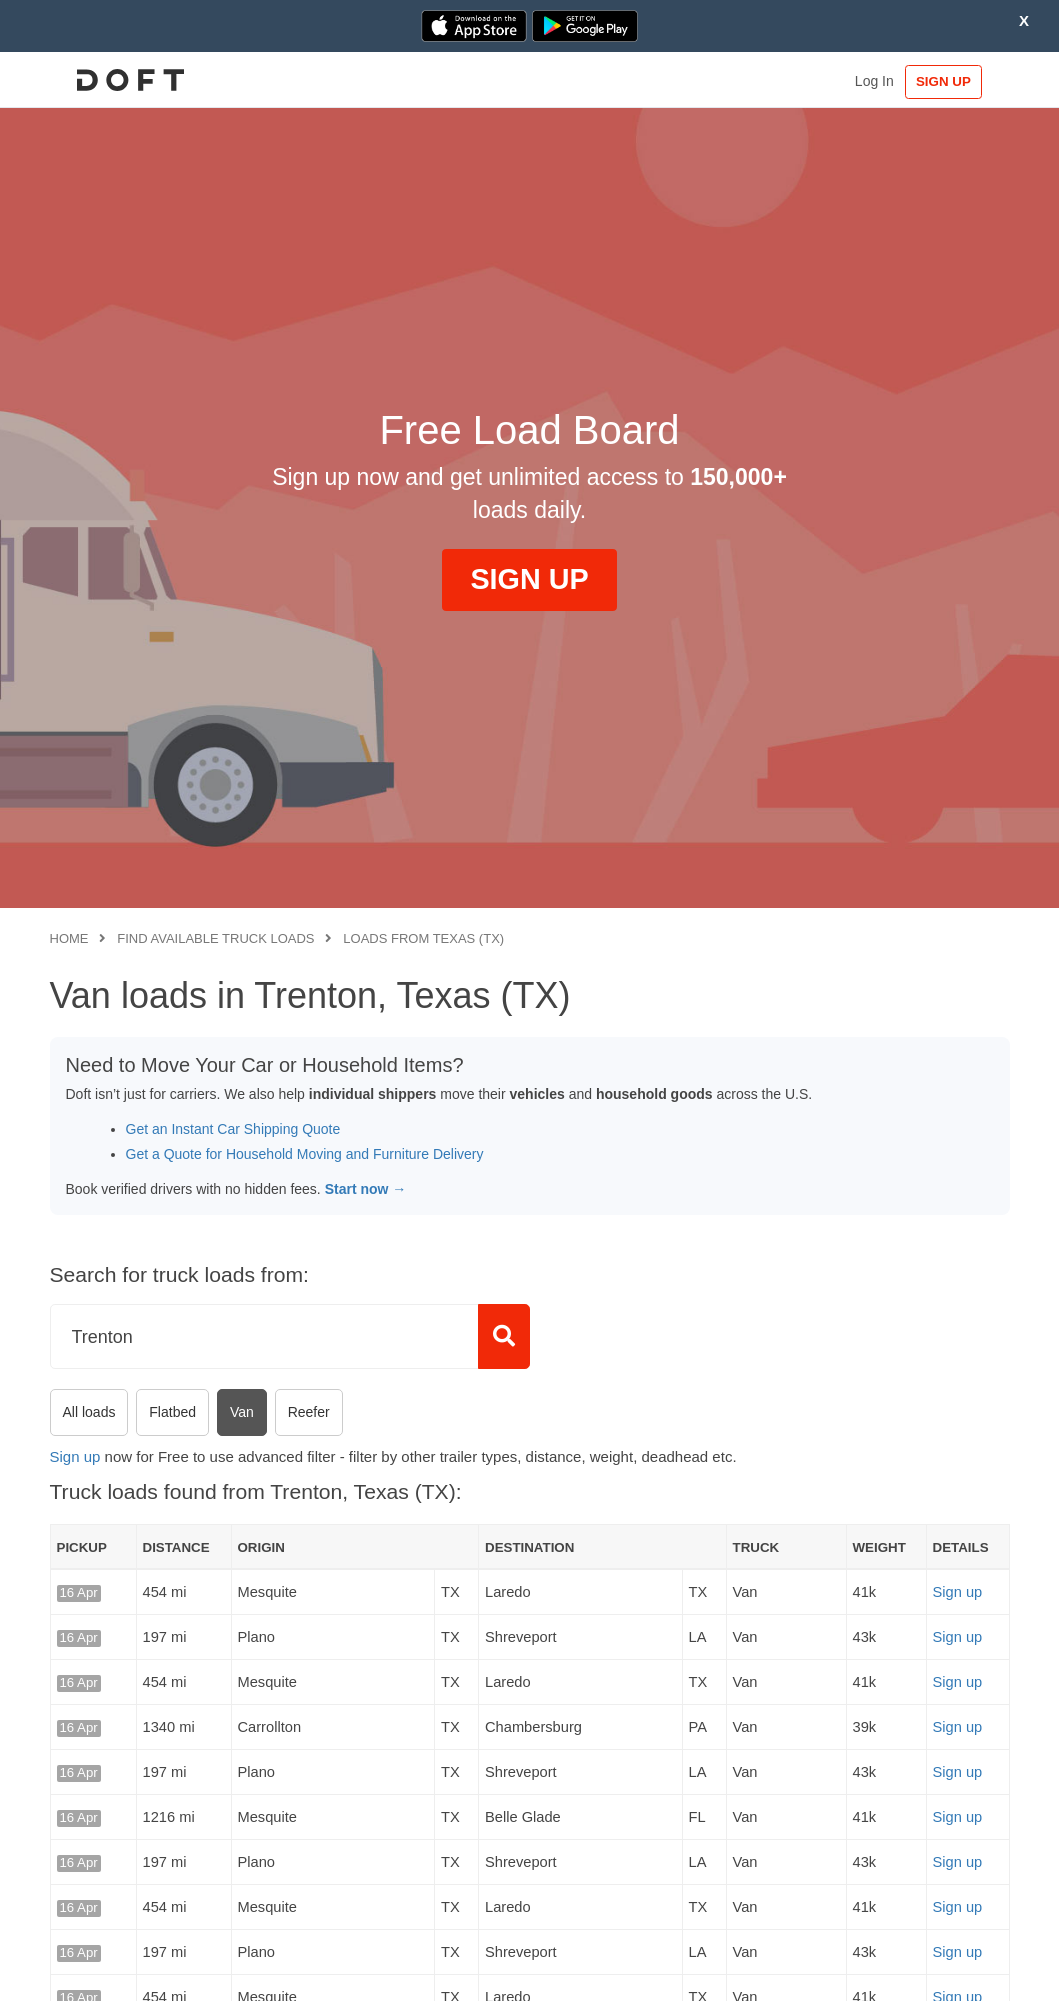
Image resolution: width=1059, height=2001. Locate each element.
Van (242, 1412)
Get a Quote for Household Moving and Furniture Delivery (305, 1154)
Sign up (75, 1456)
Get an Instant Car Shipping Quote (233, 1129)
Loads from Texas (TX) (423, 938)
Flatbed (172, 1412)
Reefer (309, 1412)
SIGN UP (947, 81)
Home (69, 938)
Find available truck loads (215, 938)
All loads (89, 1412)
